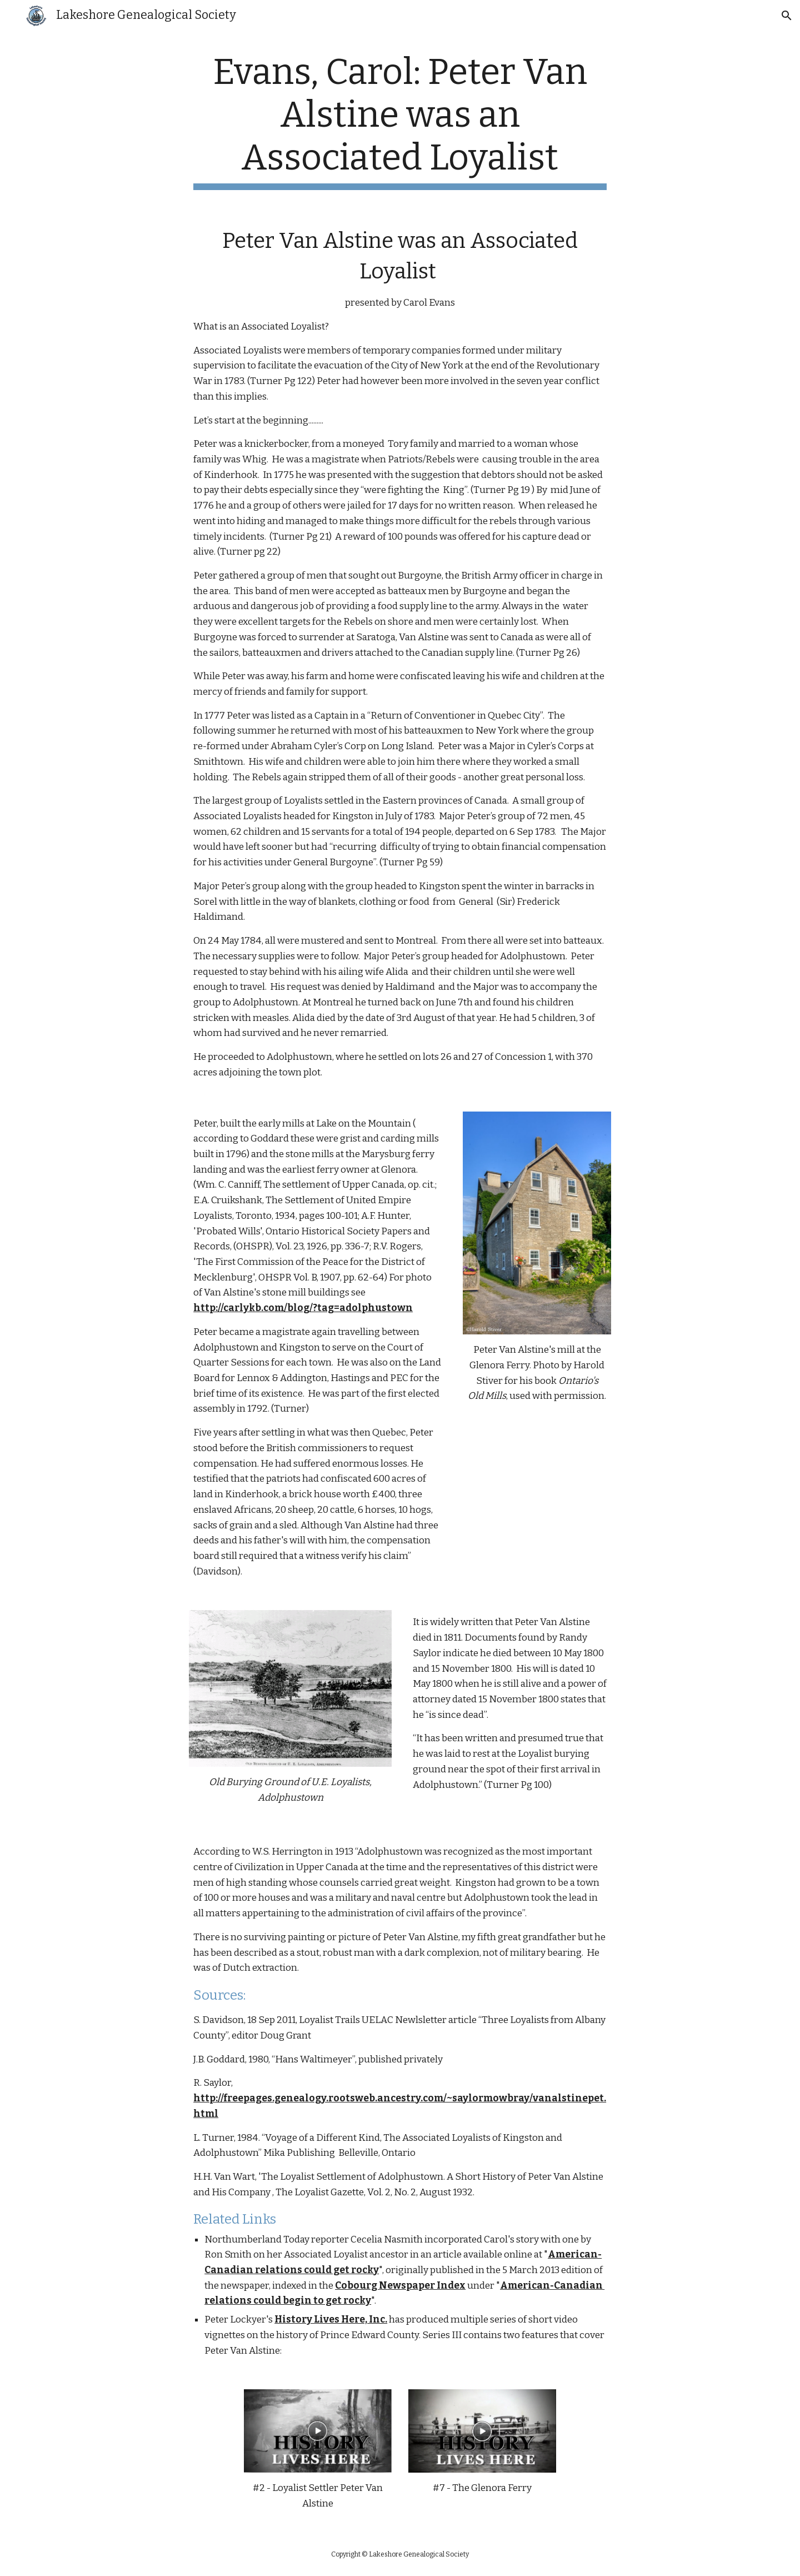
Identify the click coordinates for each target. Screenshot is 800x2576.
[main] (400, 121)
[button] (786, 15)
